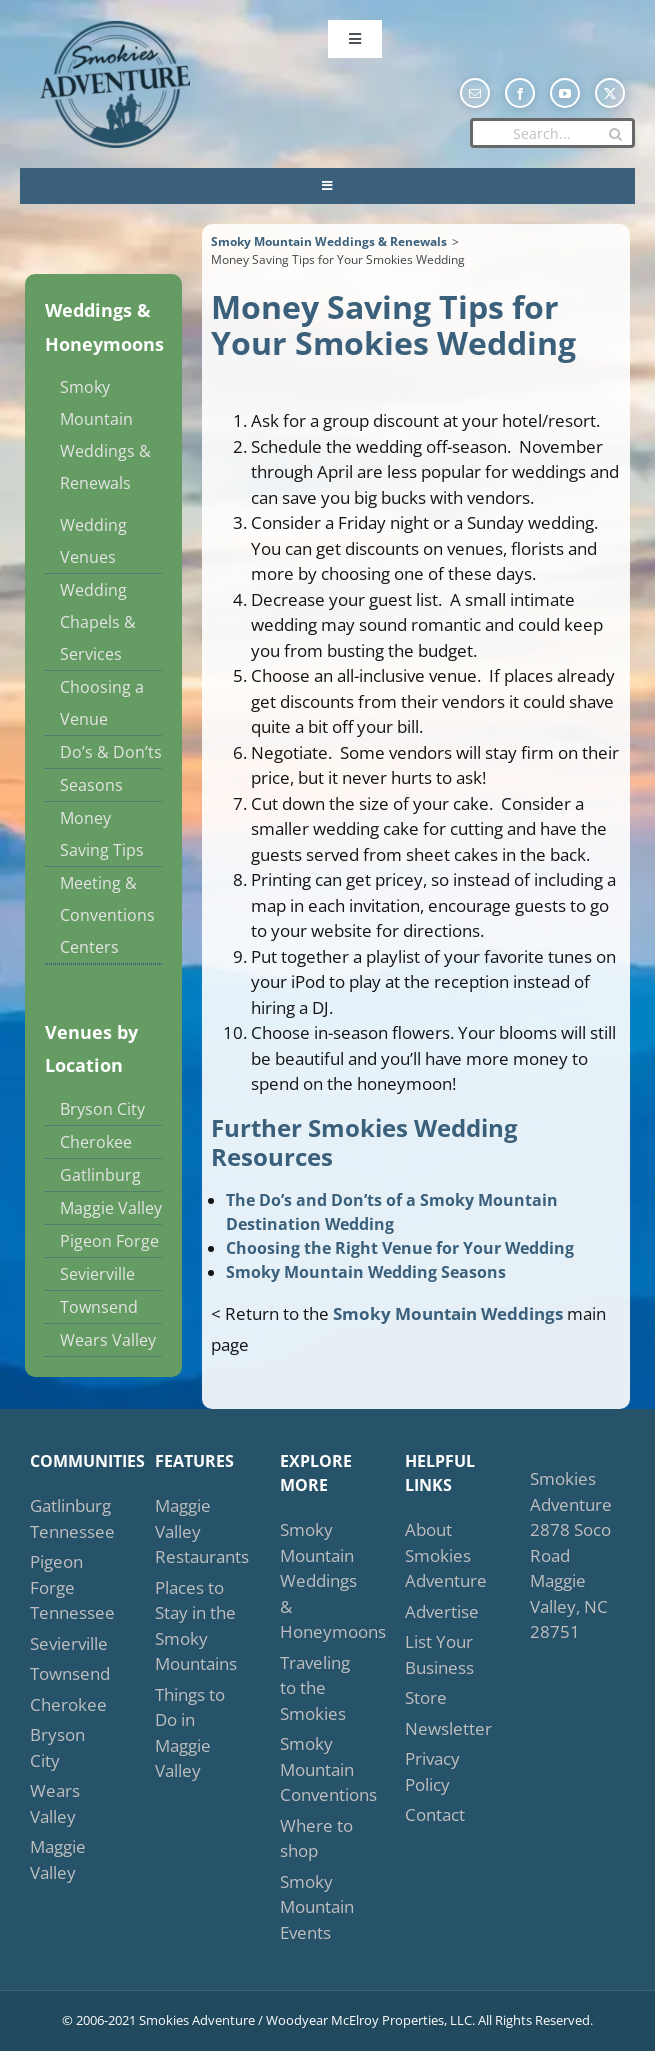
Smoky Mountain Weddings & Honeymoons (321, 1580)
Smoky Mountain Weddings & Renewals (105, 435)
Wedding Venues (93, 541)
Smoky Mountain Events (317, 1907)
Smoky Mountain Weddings (448, 1313)
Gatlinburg (100, 1175)
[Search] (615, 134)
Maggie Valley (111, 1208)
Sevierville (97, 1274)
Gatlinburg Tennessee (71, 1518)
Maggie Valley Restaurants (196, 1531)
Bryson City (102, 1109)
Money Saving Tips (102, 834)
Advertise (442, 1611)
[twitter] (610, 93)
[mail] (475, 93)
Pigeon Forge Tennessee (71, 1587)
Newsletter (446, 1728)
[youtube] (565, 93)
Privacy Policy (432, 1771)
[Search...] (552, 133)
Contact (435, 1814)
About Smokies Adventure (446, 1555)
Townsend (99, 1307)
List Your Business (439, 1654)
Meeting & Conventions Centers (107, 915)
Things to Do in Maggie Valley (190, 1733)
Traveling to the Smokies (315, 1688)
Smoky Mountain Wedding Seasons (366, 1272)
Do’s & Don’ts (111, 752)
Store (426, 1697)
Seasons (91, 785)
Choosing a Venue (102, 703)
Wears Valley (108, 1340)
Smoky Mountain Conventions (321, 1769)
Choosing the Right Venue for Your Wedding (400, 1248)
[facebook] (520, 93)
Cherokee (96, 1142)
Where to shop (316, 1838)
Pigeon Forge (109, 1241)
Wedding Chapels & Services (98, 622)
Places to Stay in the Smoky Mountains (196, 1626)
